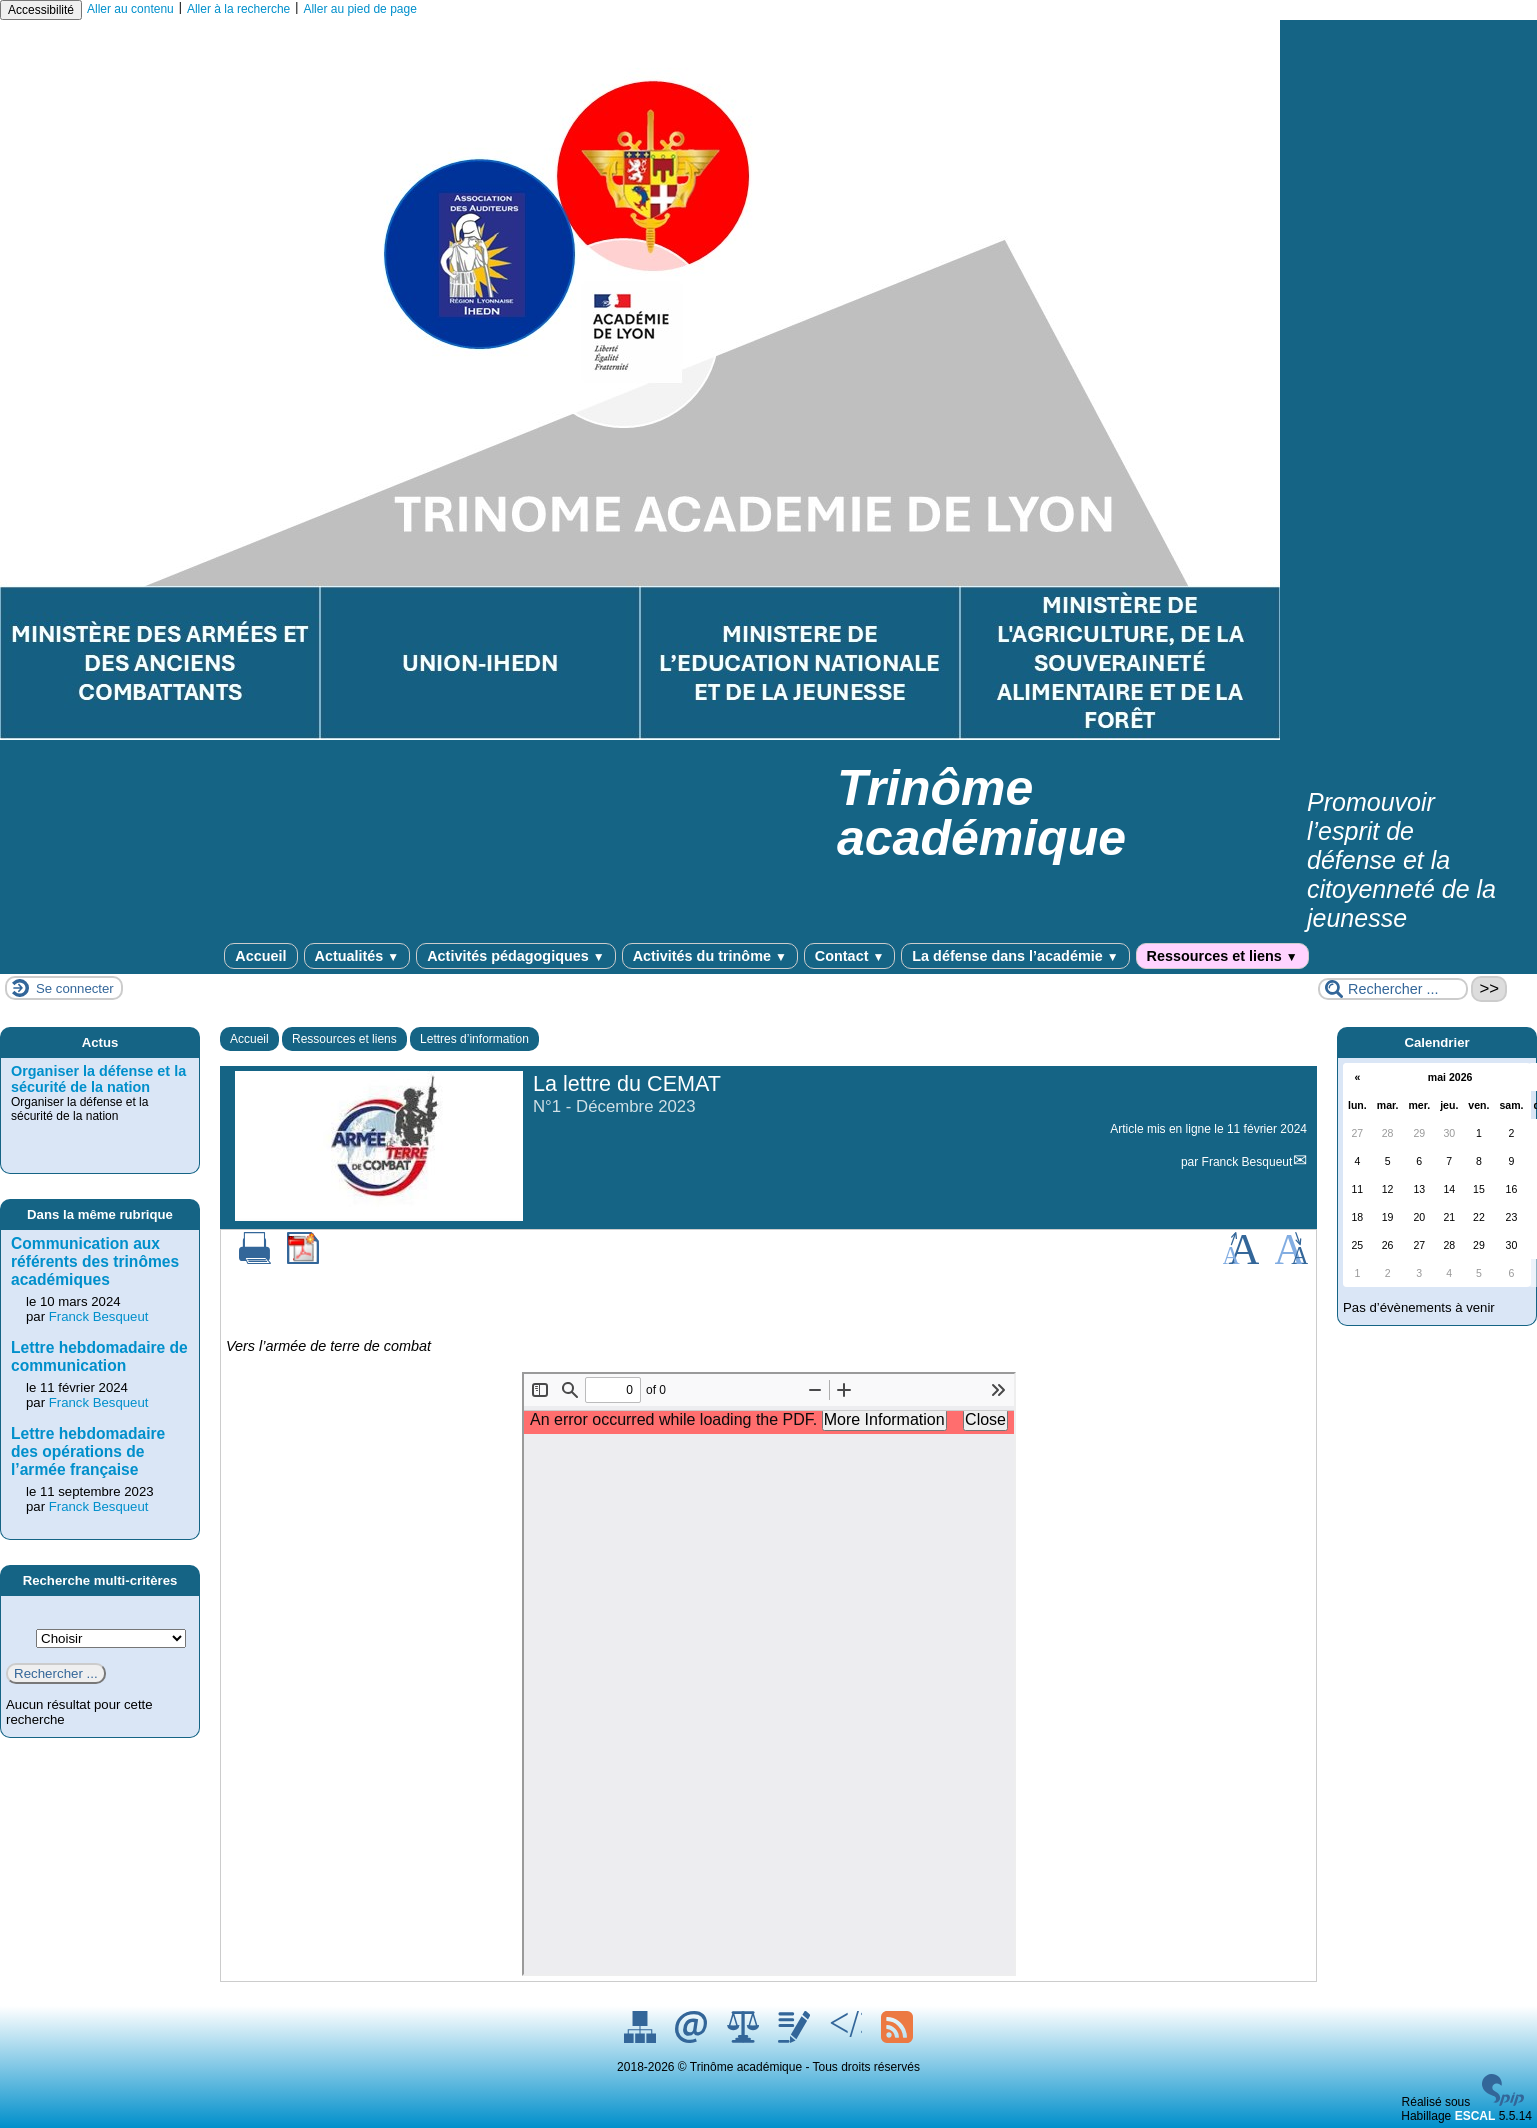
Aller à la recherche (238, 9)
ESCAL (1475, 2116)
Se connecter (75, 988)
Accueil (260, 956)
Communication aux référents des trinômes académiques (95, 1261)
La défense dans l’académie (1015, 956)
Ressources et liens (1222, 956)
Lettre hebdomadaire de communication (99, 1356)
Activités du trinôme (710, 956)
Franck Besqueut (1247, 1162)
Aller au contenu (130, 9)
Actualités (357, 956)
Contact (849, 956)
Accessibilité (41, 10)
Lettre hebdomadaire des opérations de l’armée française (88, 1451)
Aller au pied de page (359, 9)
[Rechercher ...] (1393, 989)
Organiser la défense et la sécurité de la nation (98, 1079)
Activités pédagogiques (515, 956)
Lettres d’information (474, 1039)
